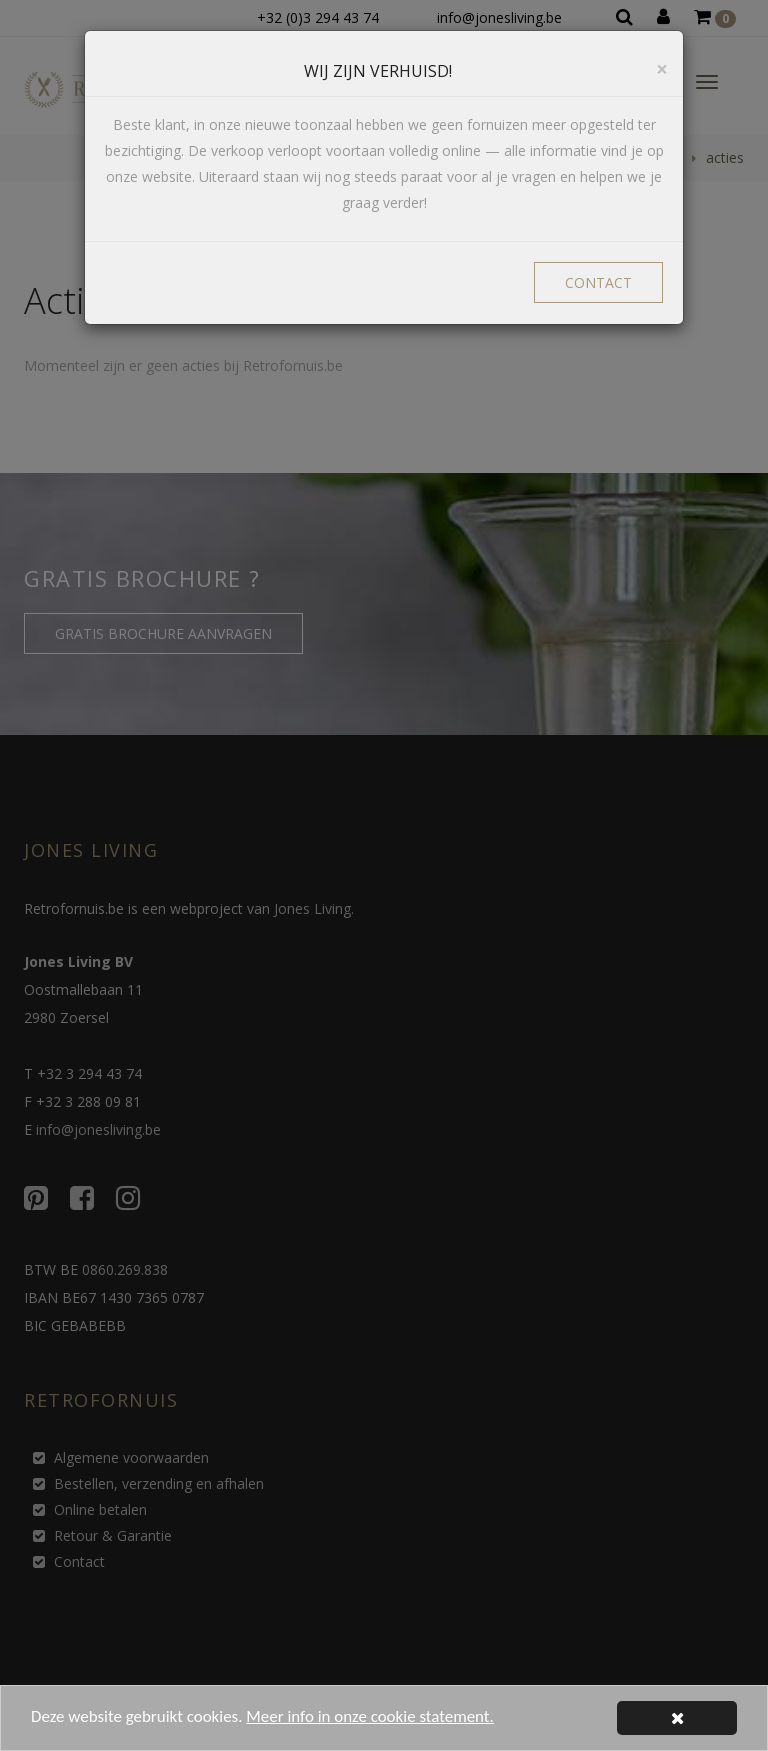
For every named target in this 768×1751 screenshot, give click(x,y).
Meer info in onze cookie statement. (371, 1719)
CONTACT (598, 282)
